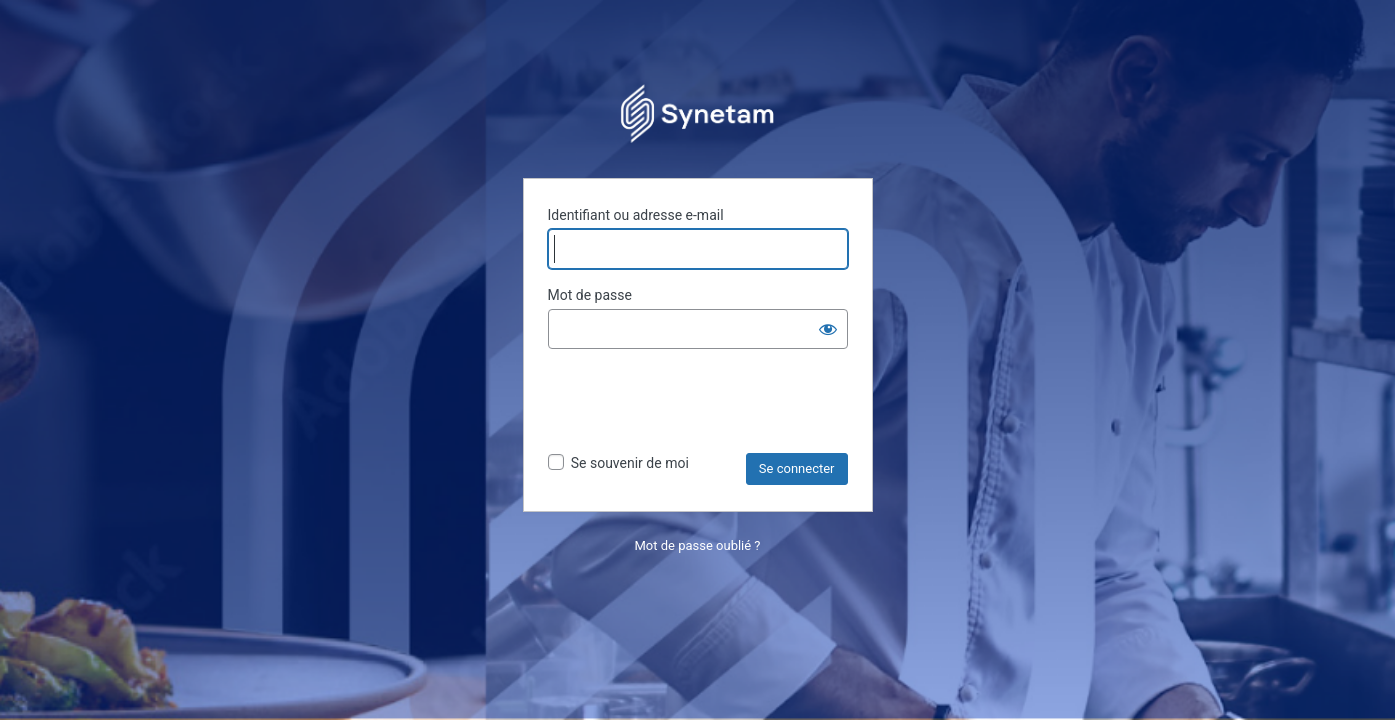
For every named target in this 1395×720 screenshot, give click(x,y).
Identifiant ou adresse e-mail (636, 215)
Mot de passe (590, 295)
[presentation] (700, 404)
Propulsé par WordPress (698, 112)
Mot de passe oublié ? (697, 545)
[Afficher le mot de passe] (828, 329)
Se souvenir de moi (630, 463)
